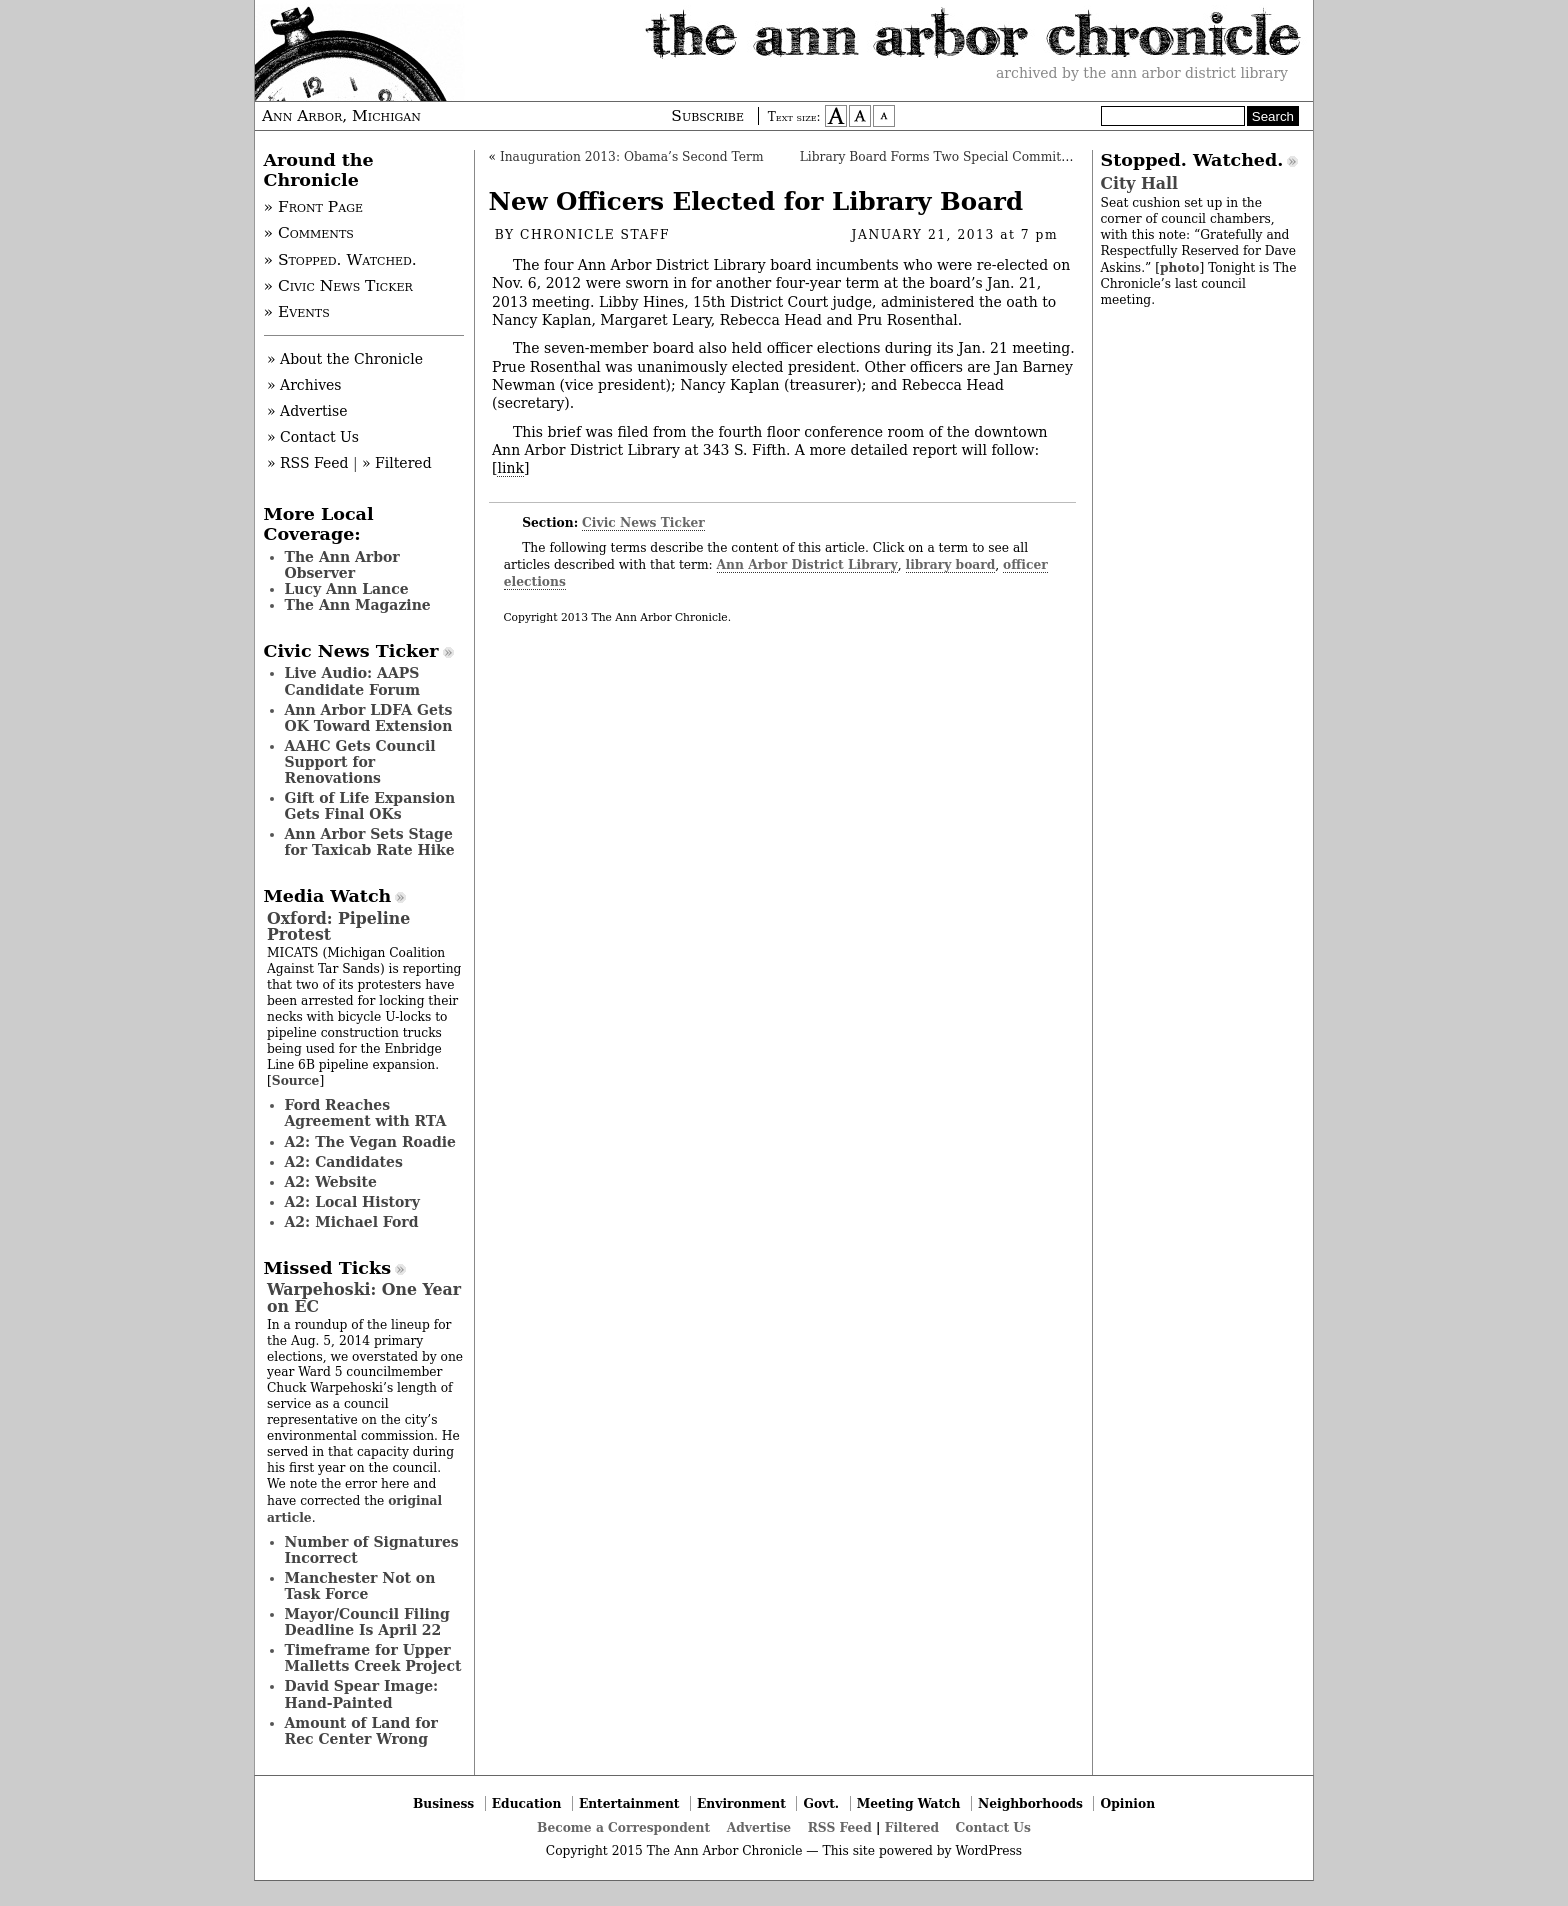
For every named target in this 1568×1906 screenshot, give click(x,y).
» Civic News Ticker (338, 286)
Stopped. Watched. (1192, 160)
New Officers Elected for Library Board (756, 201)
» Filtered (397, 463)
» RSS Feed (307, 463)
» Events (297, 312)
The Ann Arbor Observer (342, 565)
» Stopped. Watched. (340, 260)
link (510, 468)
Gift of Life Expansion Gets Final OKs (370, 806)
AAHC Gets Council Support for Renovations (360, 762)
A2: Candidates (344, 1162)
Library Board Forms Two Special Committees (943, 157)
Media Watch (328, 896)
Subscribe (707, 116)
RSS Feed (840, 1827)
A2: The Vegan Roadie (370, 1142)
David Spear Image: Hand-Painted (362, 1694)
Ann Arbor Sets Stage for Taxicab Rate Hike (370, 842)
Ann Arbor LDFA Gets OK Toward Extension (369, 718)
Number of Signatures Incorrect (372, 1550)
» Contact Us (313, 437)
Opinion (1128, 1803)
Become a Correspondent (623, 1827)
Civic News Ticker (643, 522)
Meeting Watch (909, 1803)
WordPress (988, 1851)
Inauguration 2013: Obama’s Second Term (632, 157)
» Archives (304, 385)
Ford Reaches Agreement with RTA (366, 1113)
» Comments (309, 233)
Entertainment (629, 1803)
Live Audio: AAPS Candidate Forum (353, 681)
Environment (741, 1803)
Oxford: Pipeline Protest (338, 926)
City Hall (1139, 183)
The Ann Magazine (358, 605)
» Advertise (307, 411)
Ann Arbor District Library (807, 564)
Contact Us (993, 1827)
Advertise (759, 1827)
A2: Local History (352, 1202)
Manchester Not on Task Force (360, 1586)
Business (443, 1803)
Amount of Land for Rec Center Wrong (361, 1731)
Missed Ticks (328, 1268)
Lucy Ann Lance (347, 589)
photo (1179, 267)
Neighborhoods (1030, 1803)
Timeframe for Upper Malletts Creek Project (373, 1658)
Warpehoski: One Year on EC (364, 1297)
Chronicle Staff (595, 235)
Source (296, 1080)
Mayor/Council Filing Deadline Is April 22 (367, 1622)
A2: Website (331, 1182)
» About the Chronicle (345, 359)
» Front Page (314, 207)
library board (951, 564)
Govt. (821, 1803)
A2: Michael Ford (352, 1222)
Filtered (912, 1827)
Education (527, 1803)
